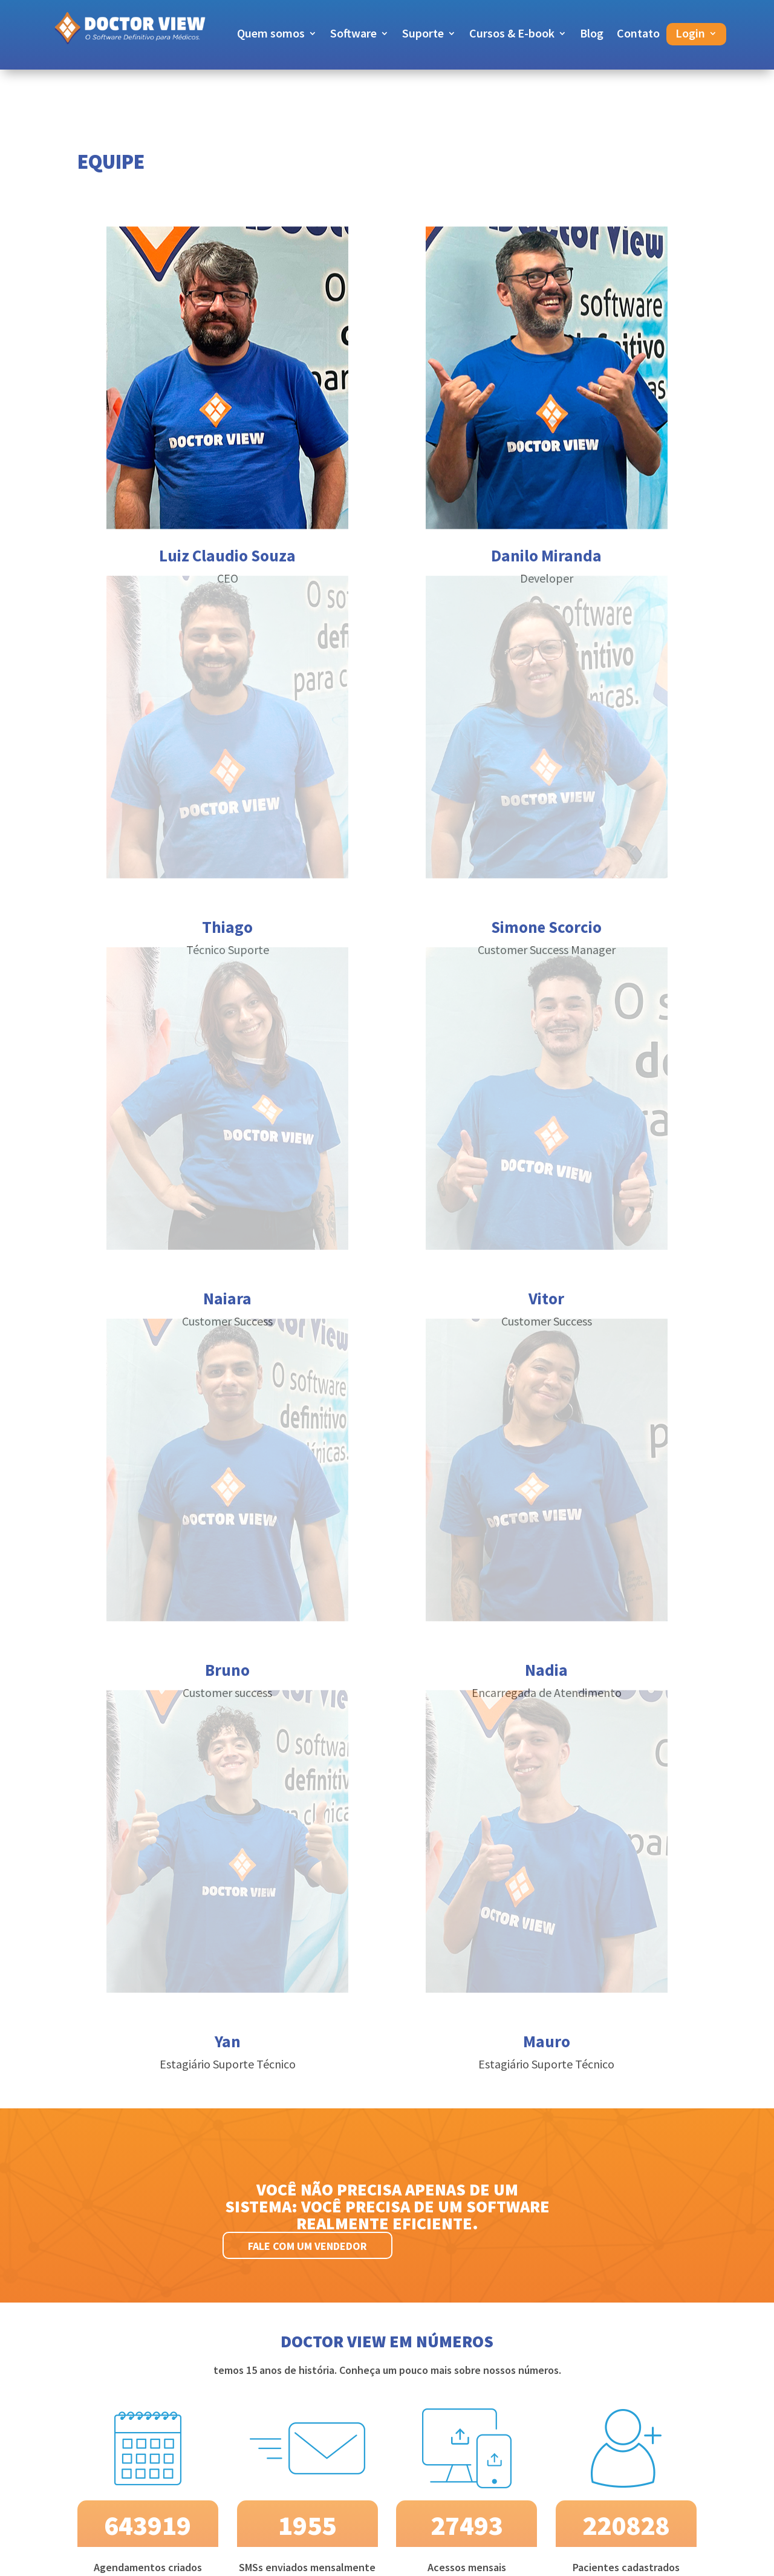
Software (353, 35)
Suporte (423, 35)
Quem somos (271, 35)
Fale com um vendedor (307, 2246)
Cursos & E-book (511, 35)
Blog (591, 35)
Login (690, 35)
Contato (638, 35)
